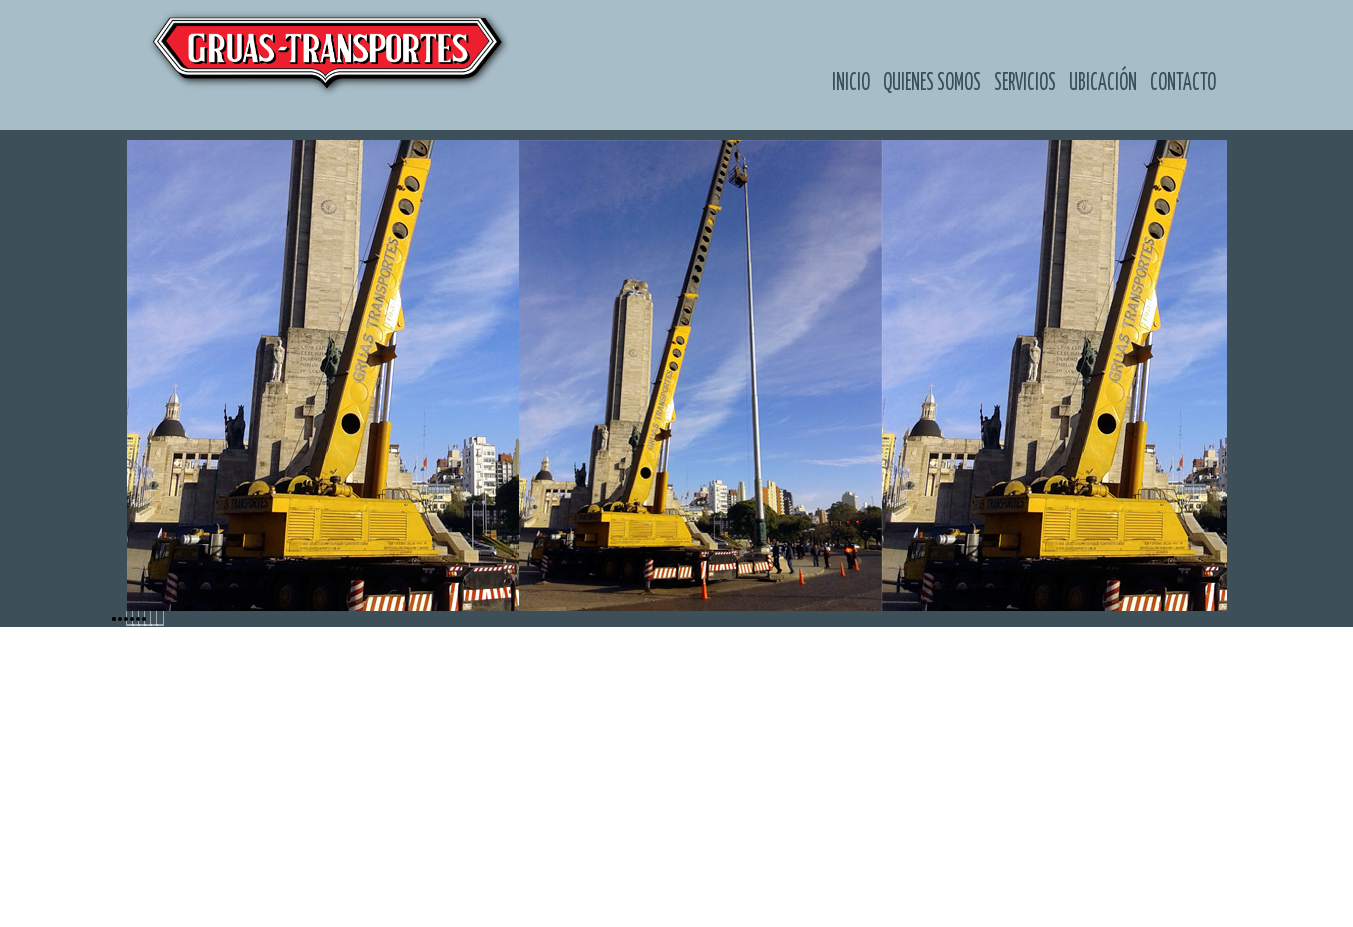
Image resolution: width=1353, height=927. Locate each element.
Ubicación (1103, 82)
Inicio (851, 82)
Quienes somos (932, 82)
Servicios (1025, 82)
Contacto (1183, 82)
